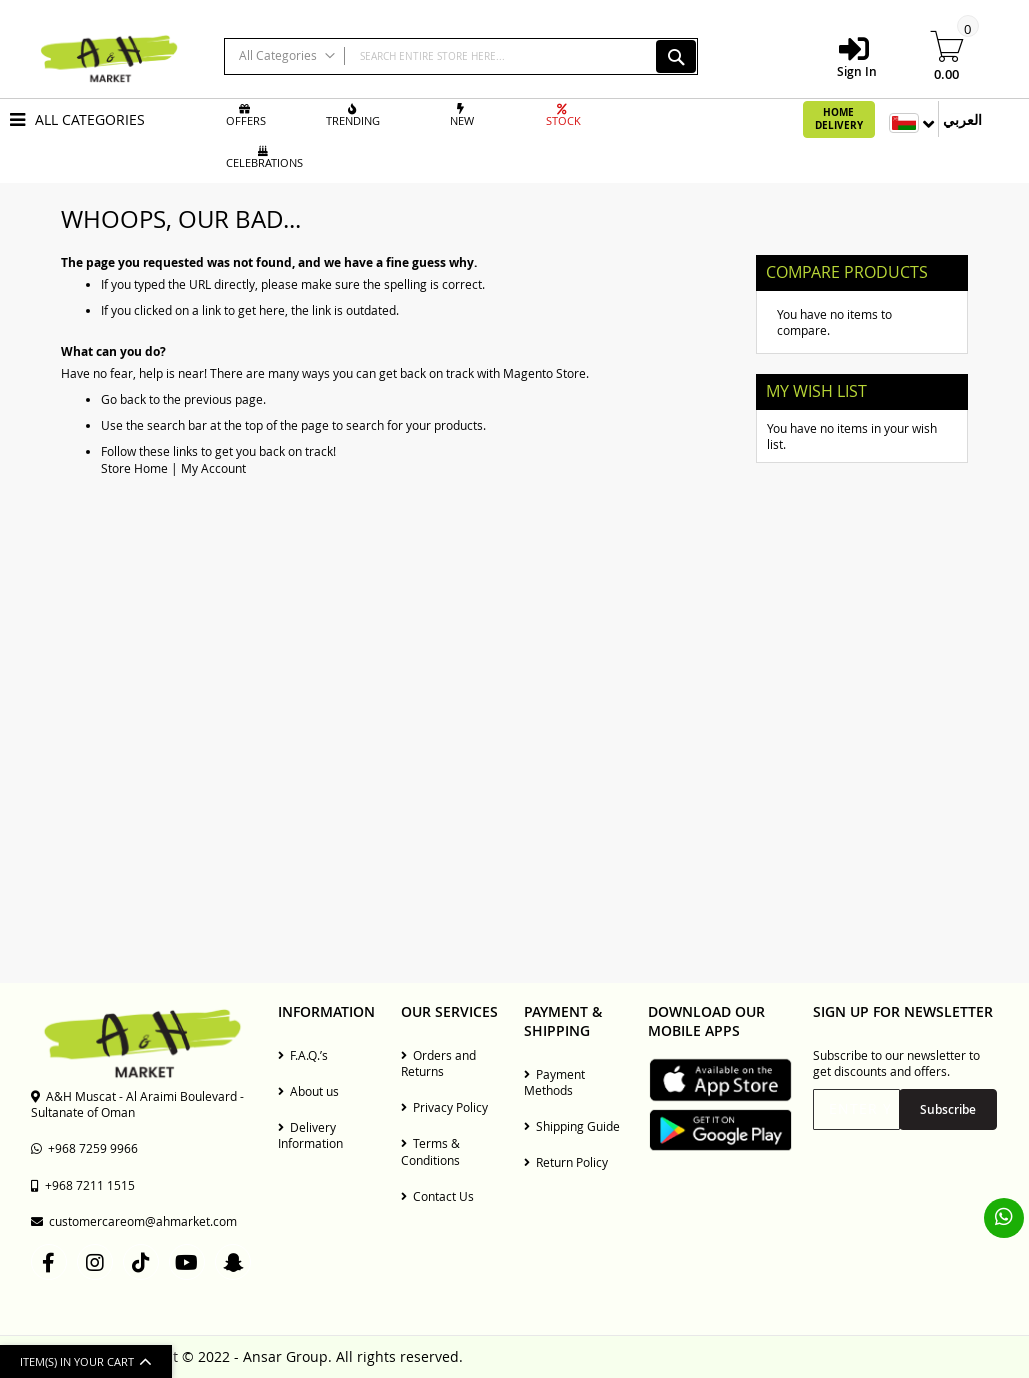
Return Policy (566, 1162)
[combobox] (461, 56)
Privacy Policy (444, 1107)
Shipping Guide (572, 1126)
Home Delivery (839, 119)
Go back (123, 399)
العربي (962, 119)
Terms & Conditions (430, 1151)
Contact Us (437, 1196)
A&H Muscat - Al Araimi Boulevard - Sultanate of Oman (137, 1104)
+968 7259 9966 (84, 1148)
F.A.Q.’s (303, 1055)
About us (308, 1091)
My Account (213, 468)
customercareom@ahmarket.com (134, 1221)
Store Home (134, 468)
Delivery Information (310, 1135)
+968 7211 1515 (83, 1185)
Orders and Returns (438, 1063)
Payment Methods (554, 1082)
